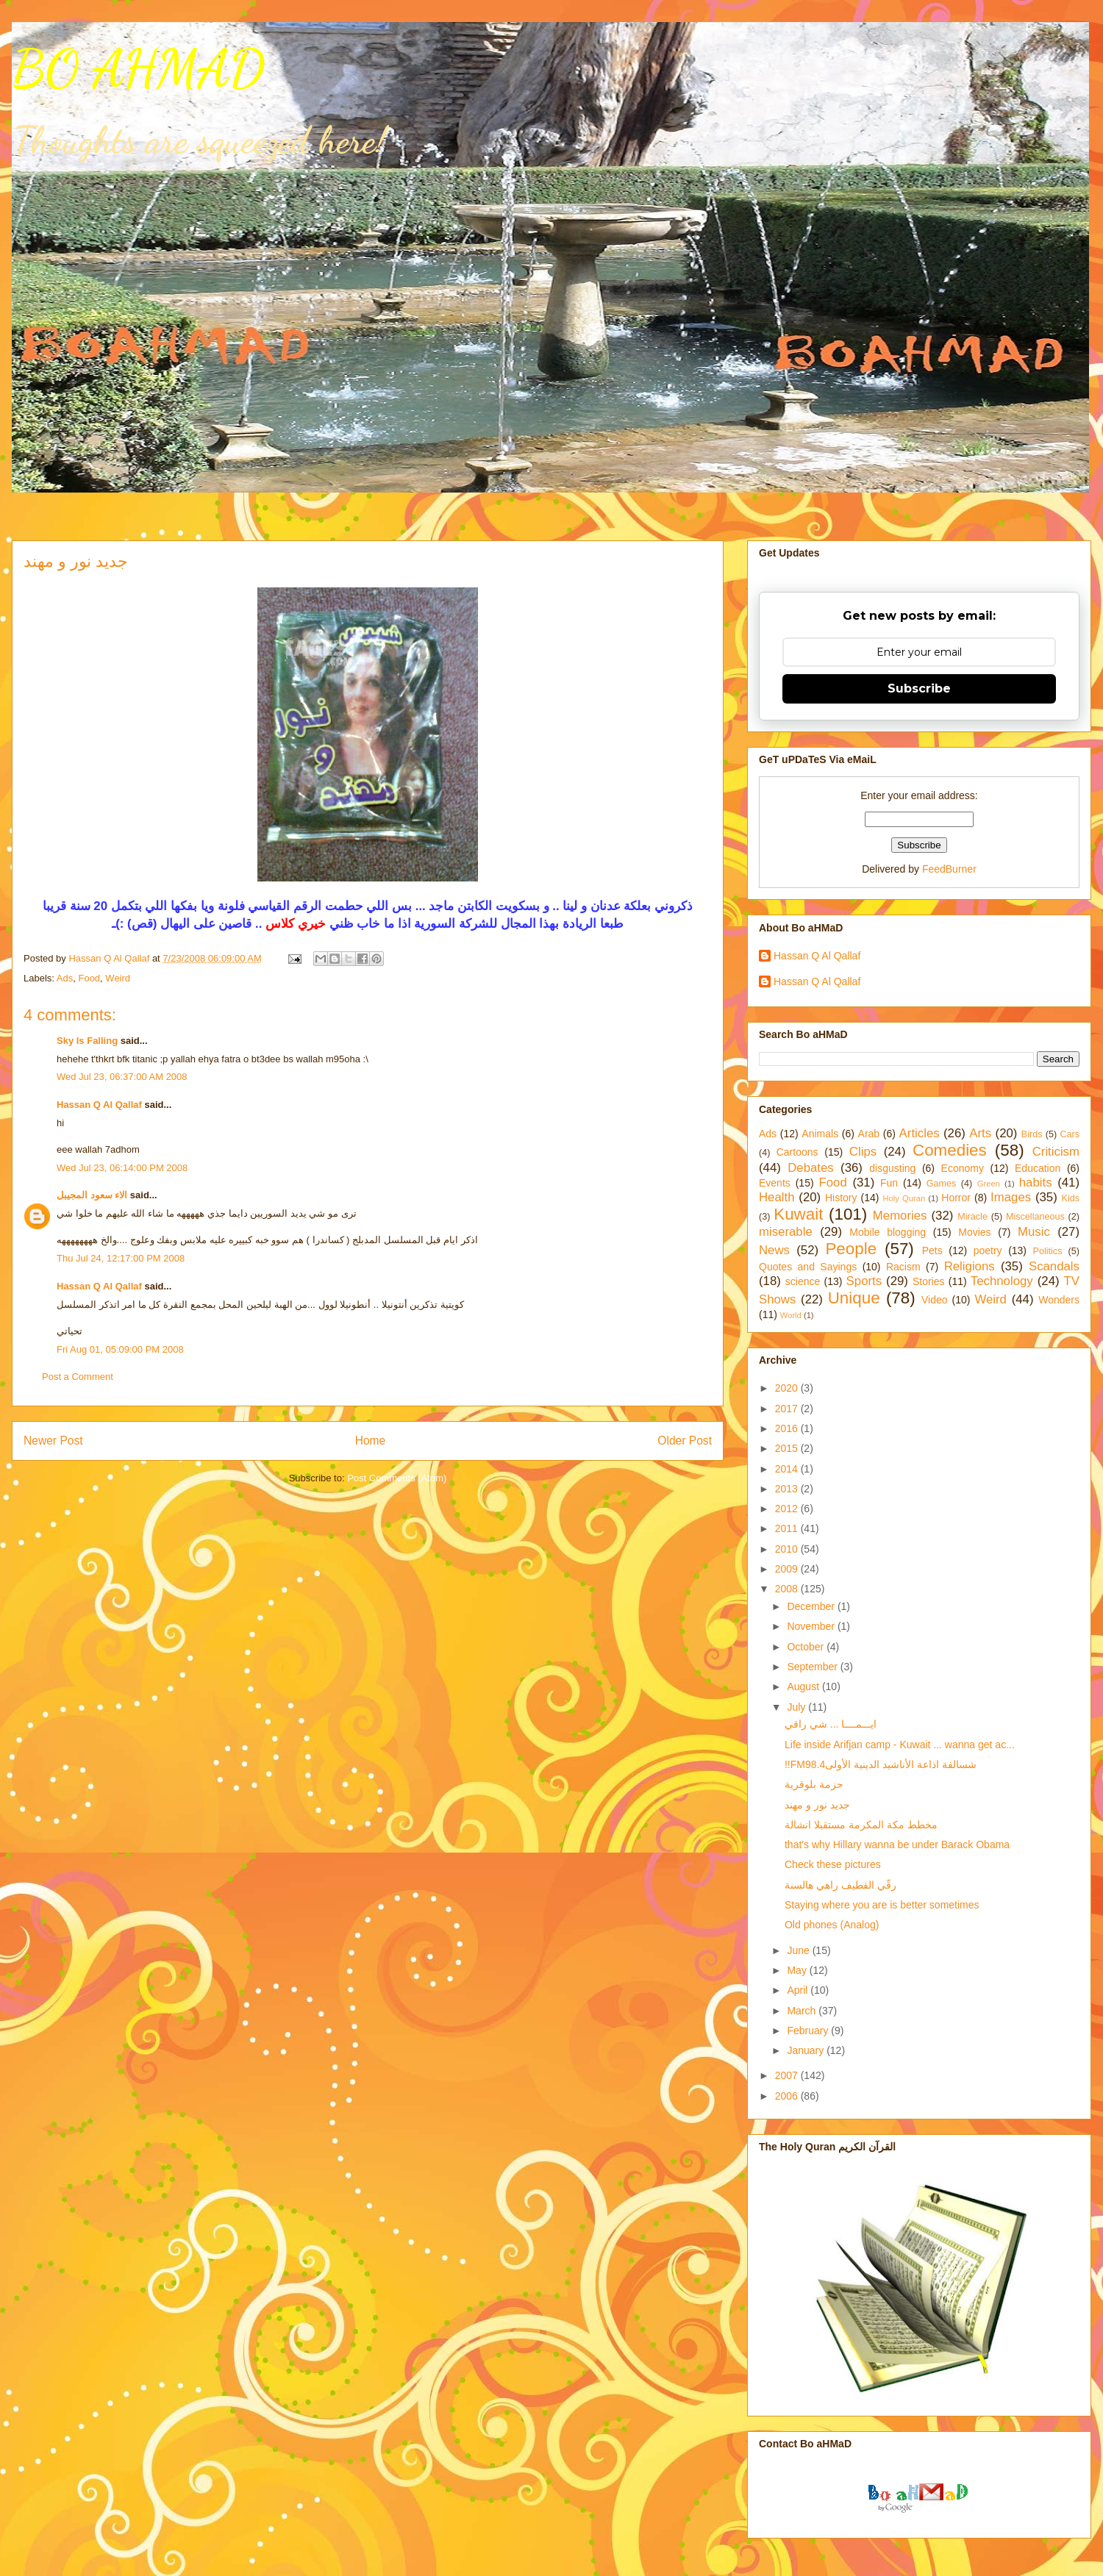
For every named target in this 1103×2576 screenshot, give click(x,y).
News (774, 1250)
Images (1010, 1197)
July (797, 1707)
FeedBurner (949, 869)
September (813, 1666)
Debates (811, 1168)
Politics (1048, 1251)
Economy (962, 1168)
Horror (956, 1197)
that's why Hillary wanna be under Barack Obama (897, 1844)
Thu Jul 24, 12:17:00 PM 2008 (121, 1258)
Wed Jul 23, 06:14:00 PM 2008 (122, 1167)
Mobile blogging (887, 1232)
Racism (903, 1267)
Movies (974, 1232)
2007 (788, 2075)
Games (942, 1183)
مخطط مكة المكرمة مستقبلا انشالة (861, 1825)
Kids (1071, 1198)
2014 (788, 1469)
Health (777, 1197)
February (809, 2030)
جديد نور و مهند (817, 1805)
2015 (788, 1448)
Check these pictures (833, 1864)
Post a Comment (77, 1376)
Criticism (1055, 1152)
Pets (932, 1250)
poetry (988, 1250)
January (807, 2050)
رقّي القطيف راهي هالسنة (840, 1885)
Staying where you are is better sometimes (882, 1905)
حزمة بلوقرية (814, 1784)
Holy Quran (903, 1198)
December (812, 1606)
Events (774, 1183)
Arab (869, 1133)
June (799, 1950)
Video (934, 1300)
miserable (786, 1232)
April (798, 1990)
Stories (929, 1281)
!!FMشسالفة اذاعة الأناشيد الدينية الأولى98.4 (881, 1764)
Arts (980, 1133)
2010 (788, 1549)
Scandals (1054, 1266)
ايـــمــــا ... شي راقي (831, 1724)
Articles (919, 1133)
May (798, 1970)
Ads (65, 978)
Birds (1032, 1134)
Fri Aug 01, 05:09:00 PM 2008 (120, 1349)
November (812, 1626)
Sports (864, 1281)
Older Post (684, 1440)
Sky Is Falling (87, 1040)
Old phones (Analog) (832, 1925)
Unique (854, 1298)
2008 (788, 1589)
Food (89, 978)
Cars (1069, 1134)
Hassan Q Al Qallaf (99, 1104)
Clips (863, 1152)
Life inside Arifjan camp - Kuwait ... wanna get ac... (900, 1744)
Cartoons (797, 1152)
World (791, 1315)
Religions (969, 1266)
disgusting (892, 1168)
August (804, 1686)
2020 (788, 1388)
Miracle (972, 1217)
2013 (788, 1489)
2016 (788, 1428)
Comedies (950, 1150)
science (802, 1281)
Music (1034, 1232)
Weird (117, 978)
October (807, 1647)
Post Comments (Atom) (396, 1478)
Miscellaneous (1035, 1217)
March (802, 2011)
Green (988, 1183)
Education (1037, 1168)
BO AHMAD (138, 69)
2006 (788, 2096)
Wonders (1058, 1300)
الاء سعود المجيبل (92, 1195)
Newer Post (53, 1440)
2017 (788, 1408)
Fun (889, 1183)
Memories (900, 1216)
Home (370, 1440)
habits (1035, 1182)
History (841, 1197)
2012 (788, 1508)
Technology (1002, 1281)
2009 (788, 1569)
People (851, 1248)
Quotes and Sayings (808, 1267)
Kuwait (798, 1214)
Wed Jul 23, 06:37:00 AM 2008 (122, 1076)
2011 (788, 1528)
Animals (820, 1133)
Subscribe (919, 688)
